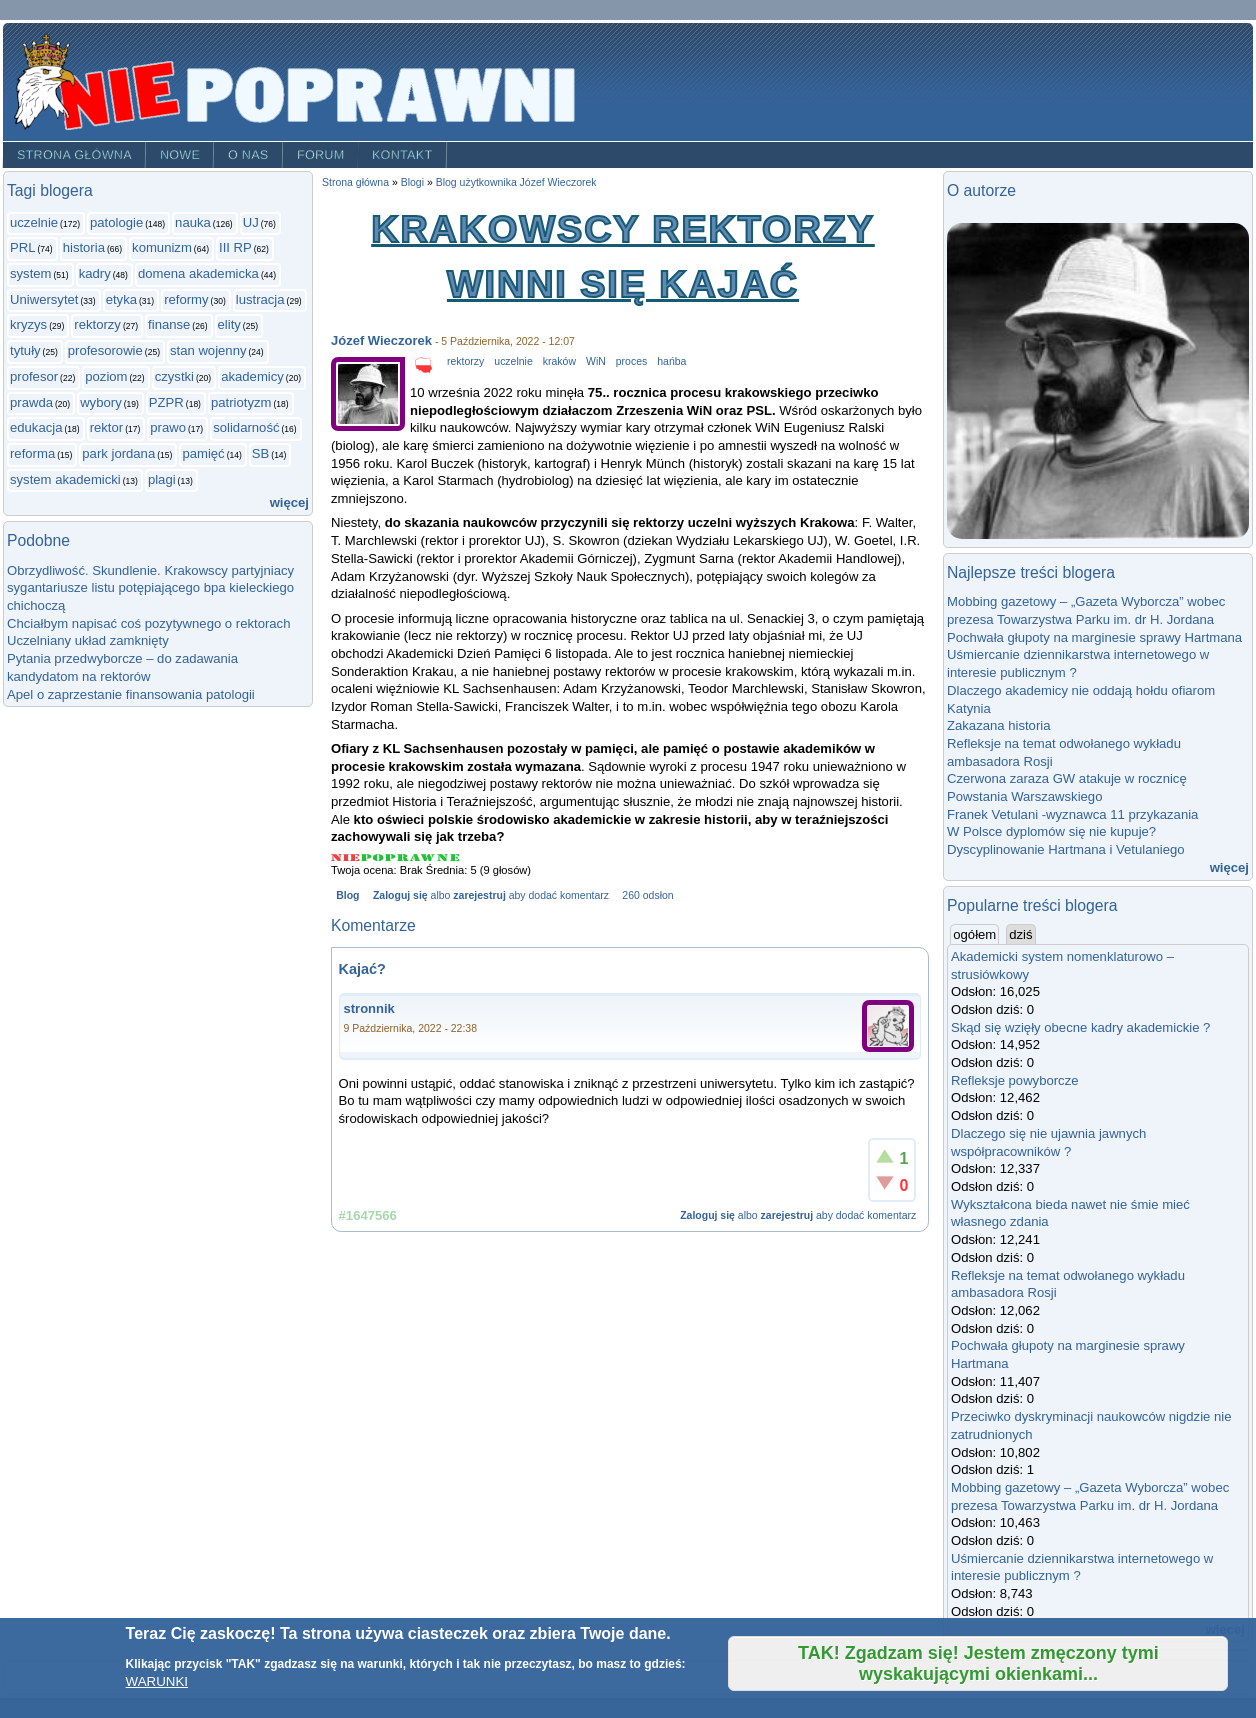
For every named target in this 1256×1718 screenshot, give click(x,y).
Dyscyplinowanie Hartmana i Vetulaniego (1066, 849)
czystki (174, 376)
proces (631, 361)
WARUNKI (157, 1681)
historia (84, 247)
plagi (162, 479)
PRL (23, 247)
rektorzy (97, 324)
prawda (31, 402)
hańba (671, 361)
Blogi (412, 182)
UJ (251, 222)
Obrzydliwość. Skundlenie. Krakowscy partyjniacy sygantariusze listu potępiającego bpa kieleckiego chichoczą (150, 588)
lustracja (260, 299)
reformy (186, 299)
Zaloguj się (400, 895)
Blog (347, 895)
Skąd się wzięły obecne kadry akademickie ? (1080, 1027)
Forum (321, 155)
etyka (121, 299)
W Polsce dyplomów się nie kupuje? (1051, 831)
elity (229, 324)
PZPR (166, 402)
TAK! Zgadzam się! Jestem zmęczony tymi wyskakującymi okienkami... (978, 1663)
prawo (168, 427)
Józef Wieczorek (381, 340)
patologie (116, 222)
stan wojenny (208, 350)
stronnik (369, 1008)
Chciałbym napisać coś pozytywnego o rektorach (148, 623)
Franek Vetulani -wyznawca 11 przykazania (1072, 814)
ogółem (976, 934)
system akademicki (65, 479)
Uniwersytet (44, 299)
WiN (596, 361)
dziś (1020, 934)
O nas (248, 155)
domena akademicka (198, 273)
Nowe (180, 155)
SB (261, 453)
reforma (32, 453)
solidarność (246, 427)
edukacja (36, 427)
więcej (289, 502)
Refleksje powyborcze (1015, 1080)
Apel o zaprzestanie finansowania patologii (131, 694)
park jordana (118, 453)
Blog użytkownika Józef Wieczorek (516, 182)
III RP (235, 247)
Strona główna (74, 155)
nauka (193, 222)
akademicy (252, 376)
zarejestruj (479, 895)
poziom (106, 376)
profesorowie (105, 350)
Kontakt (402, 155)
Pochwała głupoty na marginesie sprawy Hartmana (1094, 637)
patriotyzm (241, 402)
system (31, 273)
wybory (101, 402)
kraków (559, 361)
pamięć (203, 453)
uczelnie (34, 222)
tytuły (25, 350)
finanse (169, 324)
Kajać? (362, 969)
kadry (95, 273)
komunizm (162, 247)
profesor (34, 376)
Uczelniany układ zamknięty (88, 640)
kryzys (28, 324)
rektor (107, 427)
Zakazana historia (998, 725)
